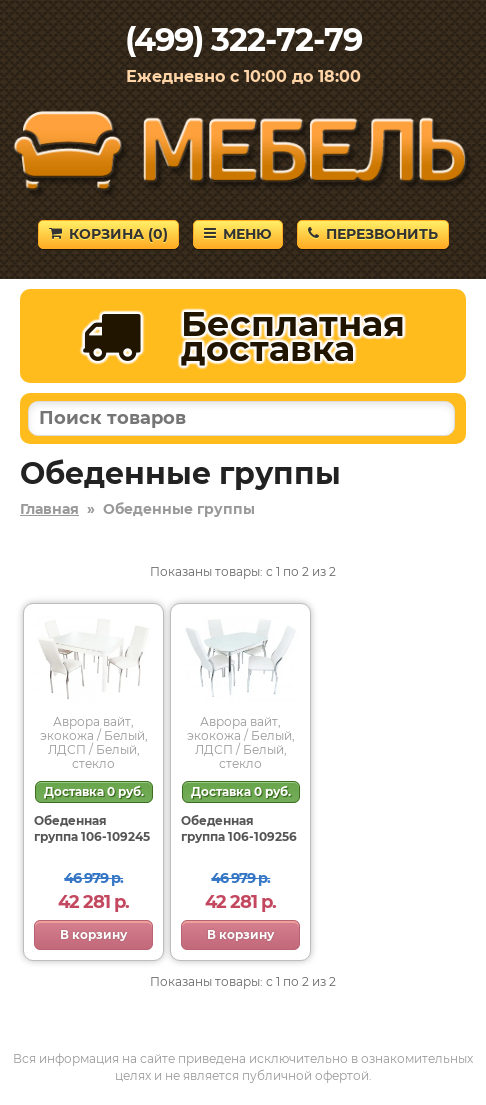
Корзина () (108, 234)
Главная (49, 509)
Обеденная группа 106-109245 (92, 828)
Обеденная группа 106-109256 (239, 828)
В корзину (93, 934)
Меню (238, 234)
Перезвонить (373, 234)
